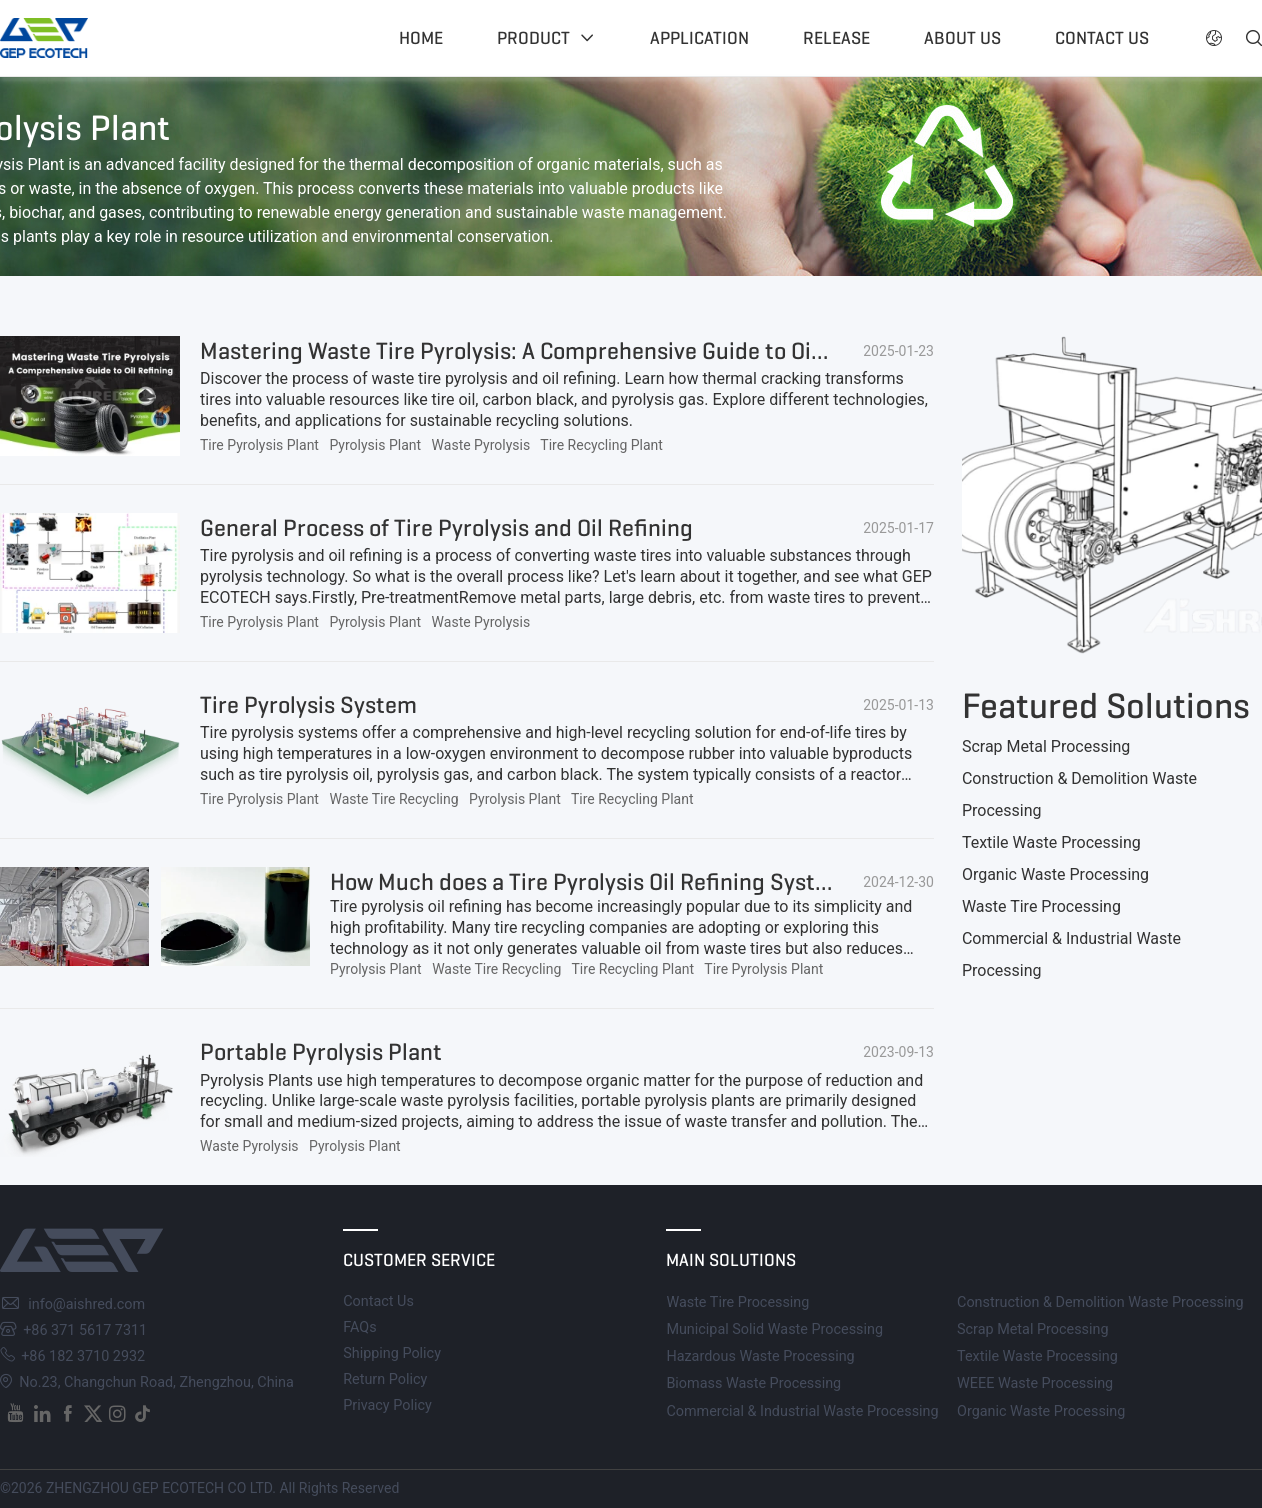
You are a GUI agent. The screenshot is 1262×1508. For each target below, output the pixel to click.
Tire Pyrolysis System (308, 705)
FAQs (359, 1327)
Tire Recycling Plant (601, 445)
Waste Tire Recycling (393, 799)
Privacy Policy (387, 1405)
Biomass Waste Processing (753, 1383)
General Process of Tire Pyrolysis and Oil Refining (446, 528)
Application (699, 38)
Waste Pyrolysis (481, 445)
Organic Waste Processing (1055, 874)
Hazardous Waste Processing (760, 1356)
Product (533, 38)
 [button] (1254, 38)
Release (836, 38)
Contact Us (378, 1301)
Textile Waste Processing (1051, 842)
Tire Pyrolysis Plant (259, 445)
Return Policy (385, 1379)
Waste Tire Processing (1041, 906)
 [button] (1214, 38)
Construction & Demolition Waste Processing (1100, 1302)
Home (421, 38)
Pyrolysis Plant (375, 445)
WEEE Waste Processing (1035, 1383)
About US (962, 38)
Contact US (1102, 38)
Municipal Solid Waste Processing (774, 1329)
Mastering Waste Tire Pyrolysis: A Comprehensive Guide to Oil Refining (553, 351)
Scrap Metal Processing (1046, 746)
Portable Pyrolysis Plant (321, 1052)
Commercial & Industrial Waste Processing (802, 1411)
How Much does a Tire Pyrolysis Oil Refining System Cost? (620, 882)
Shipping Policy (392, 1353)
